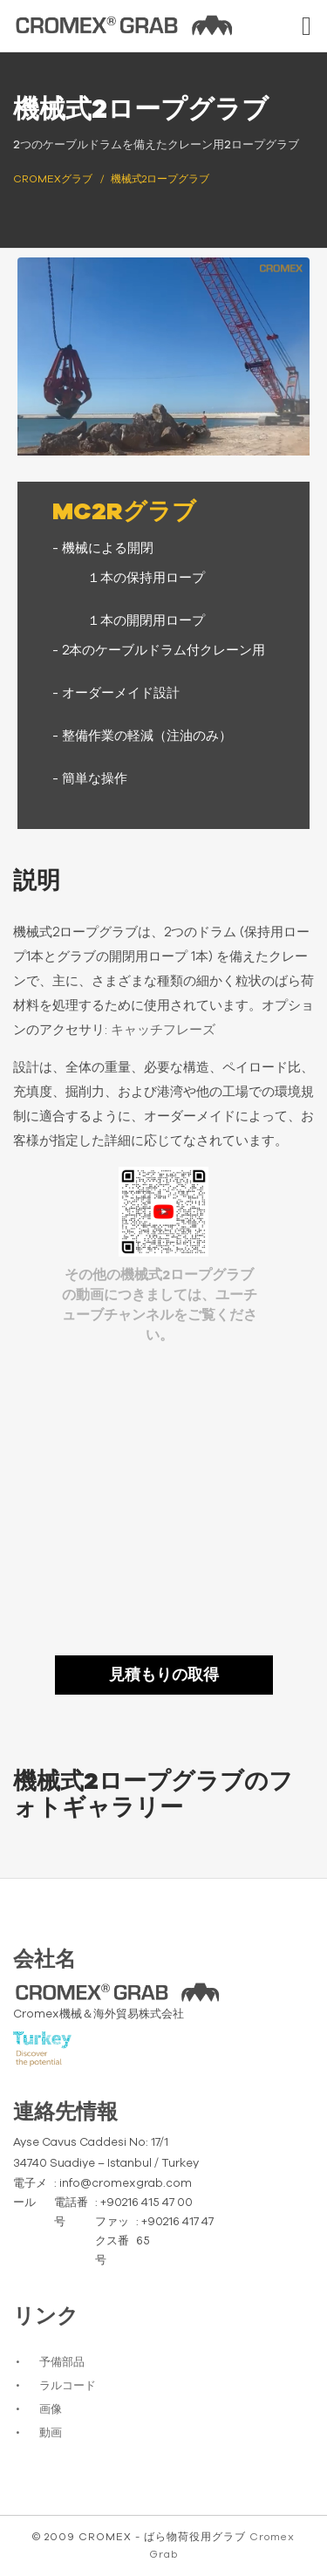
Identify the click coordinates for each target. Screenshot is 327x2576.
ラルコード (67, 2386)
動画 (50, 2433)
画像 (50, 2409)
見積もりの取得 (164, 1675)
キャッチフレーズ (163, 1030)
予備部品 (62, 2362)
